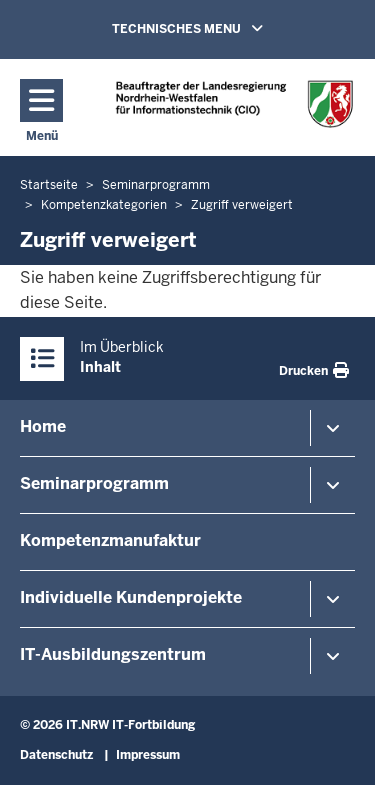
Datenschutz (56, 755)
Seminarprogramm (94, 483)
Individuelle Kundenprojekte (131, 597)
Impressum (148, 755)
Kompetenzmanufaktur (110, 540)
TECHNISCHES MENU (216, 28)
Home (43, 426)
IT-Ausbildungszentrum (113, 654)
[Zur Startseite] (234, 103)
